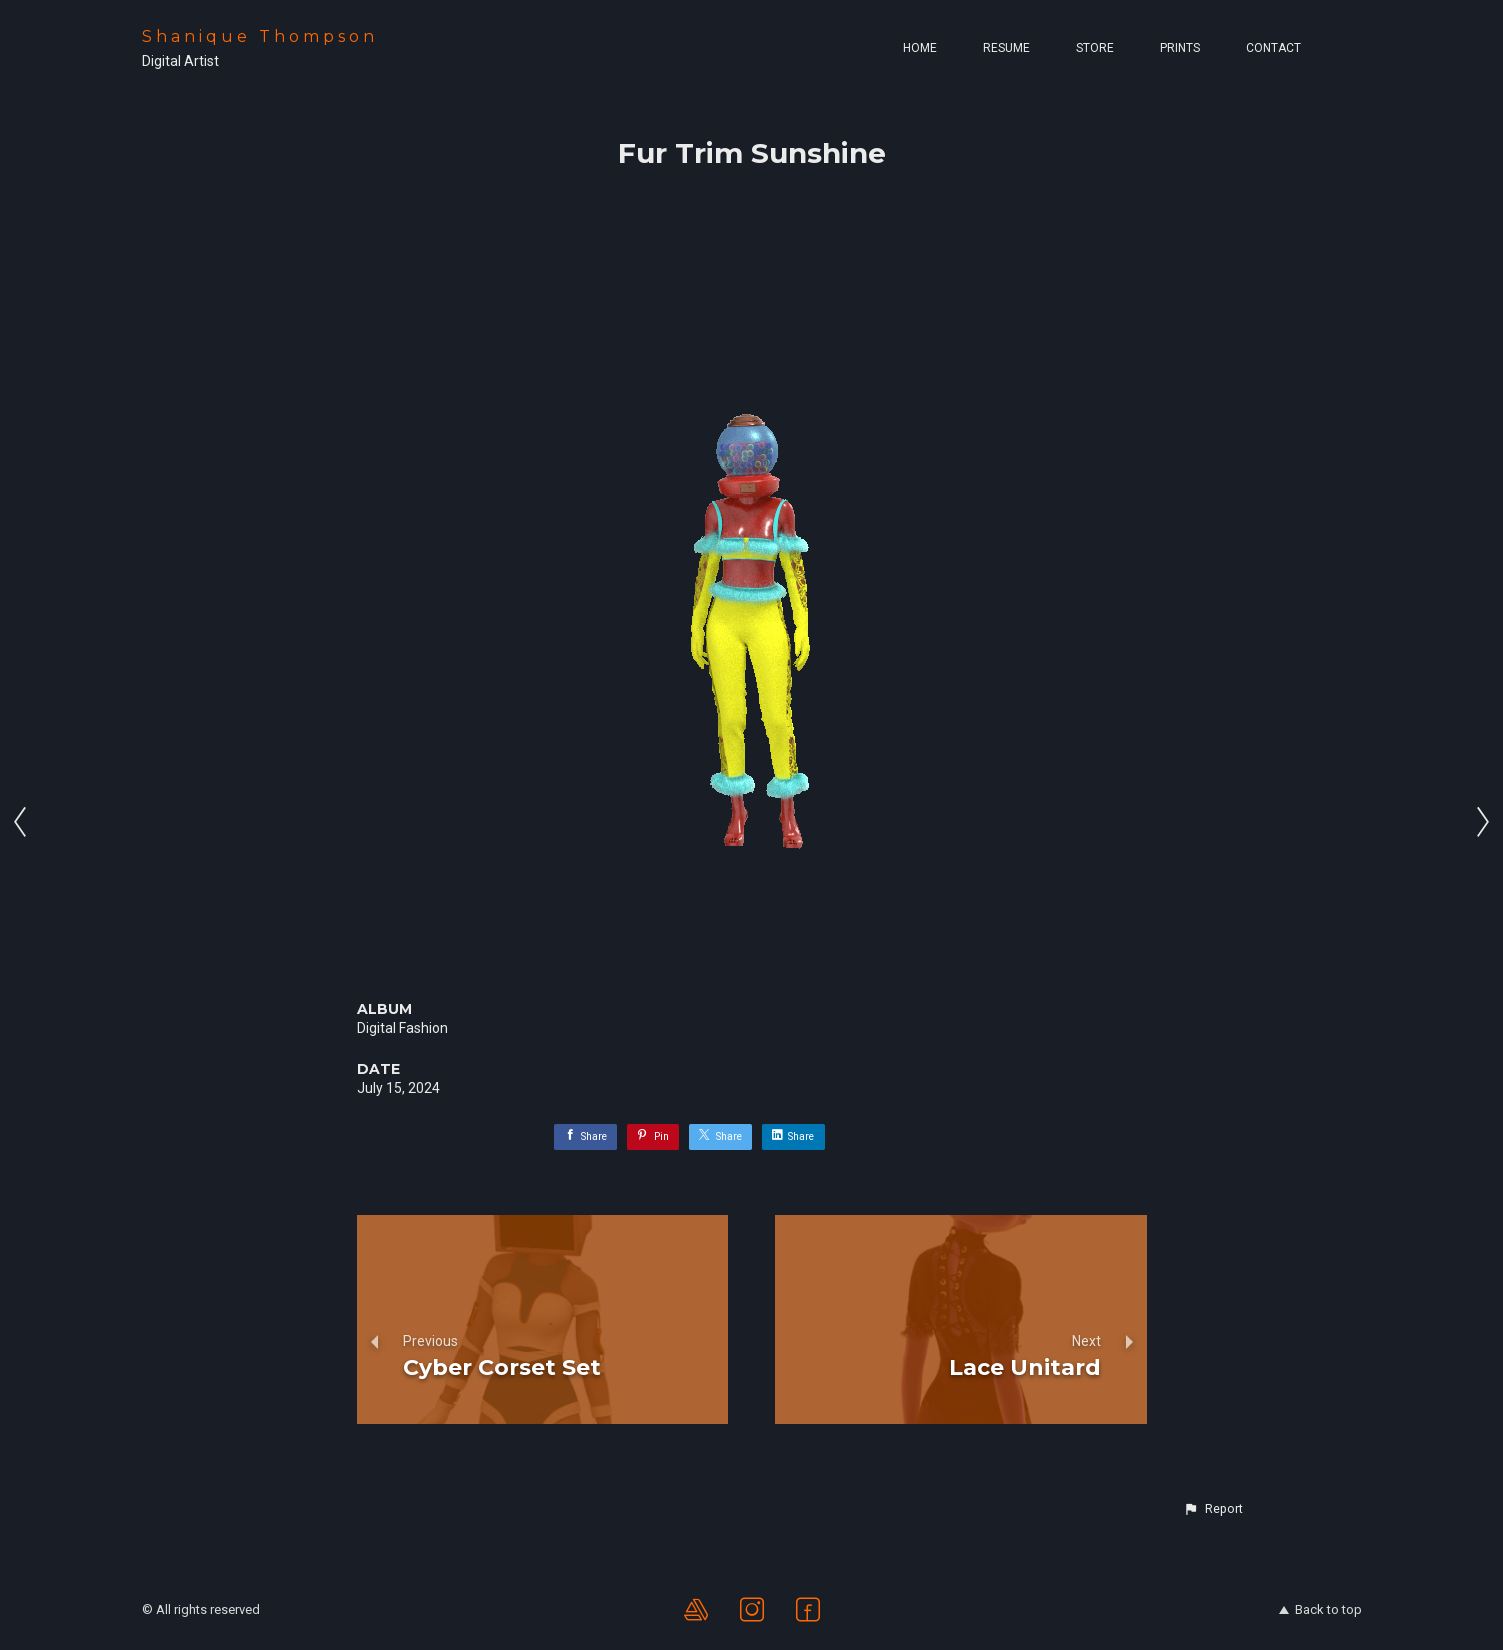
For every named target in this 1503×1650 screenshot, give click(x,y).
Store (1095, 48)
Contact (1273, 48)
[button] (1213, 1509)
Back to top (1320, 1609)
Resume (1006, 48)
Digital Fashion (402, 1028)
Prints (1180, 48)
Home (920, 48)
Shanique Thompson (260, 36)
